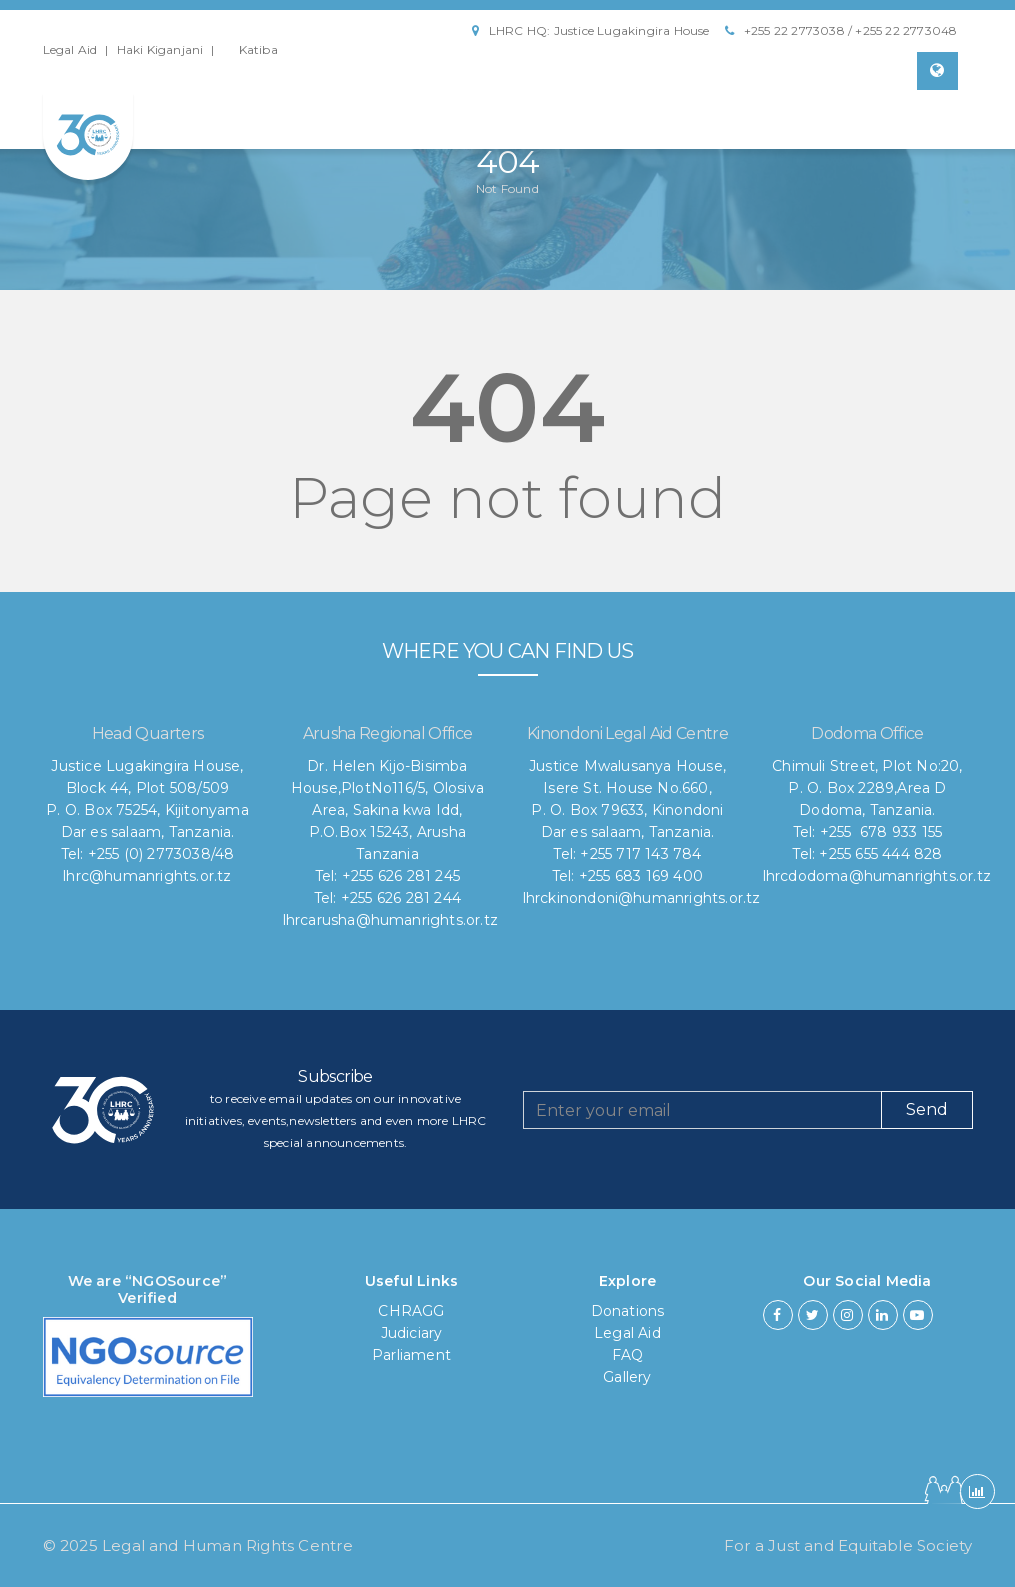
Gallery (627, 1377)
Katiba (258, 49)
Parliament (411, 1355)
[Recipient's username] (702, 1110)
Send (927, 1109)
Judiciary (412, 1333)
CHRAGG (411, 1311)
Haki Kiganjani (160, 49)
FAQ (628, 1355)
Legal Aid (70, 49)
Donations (628, 1311)
